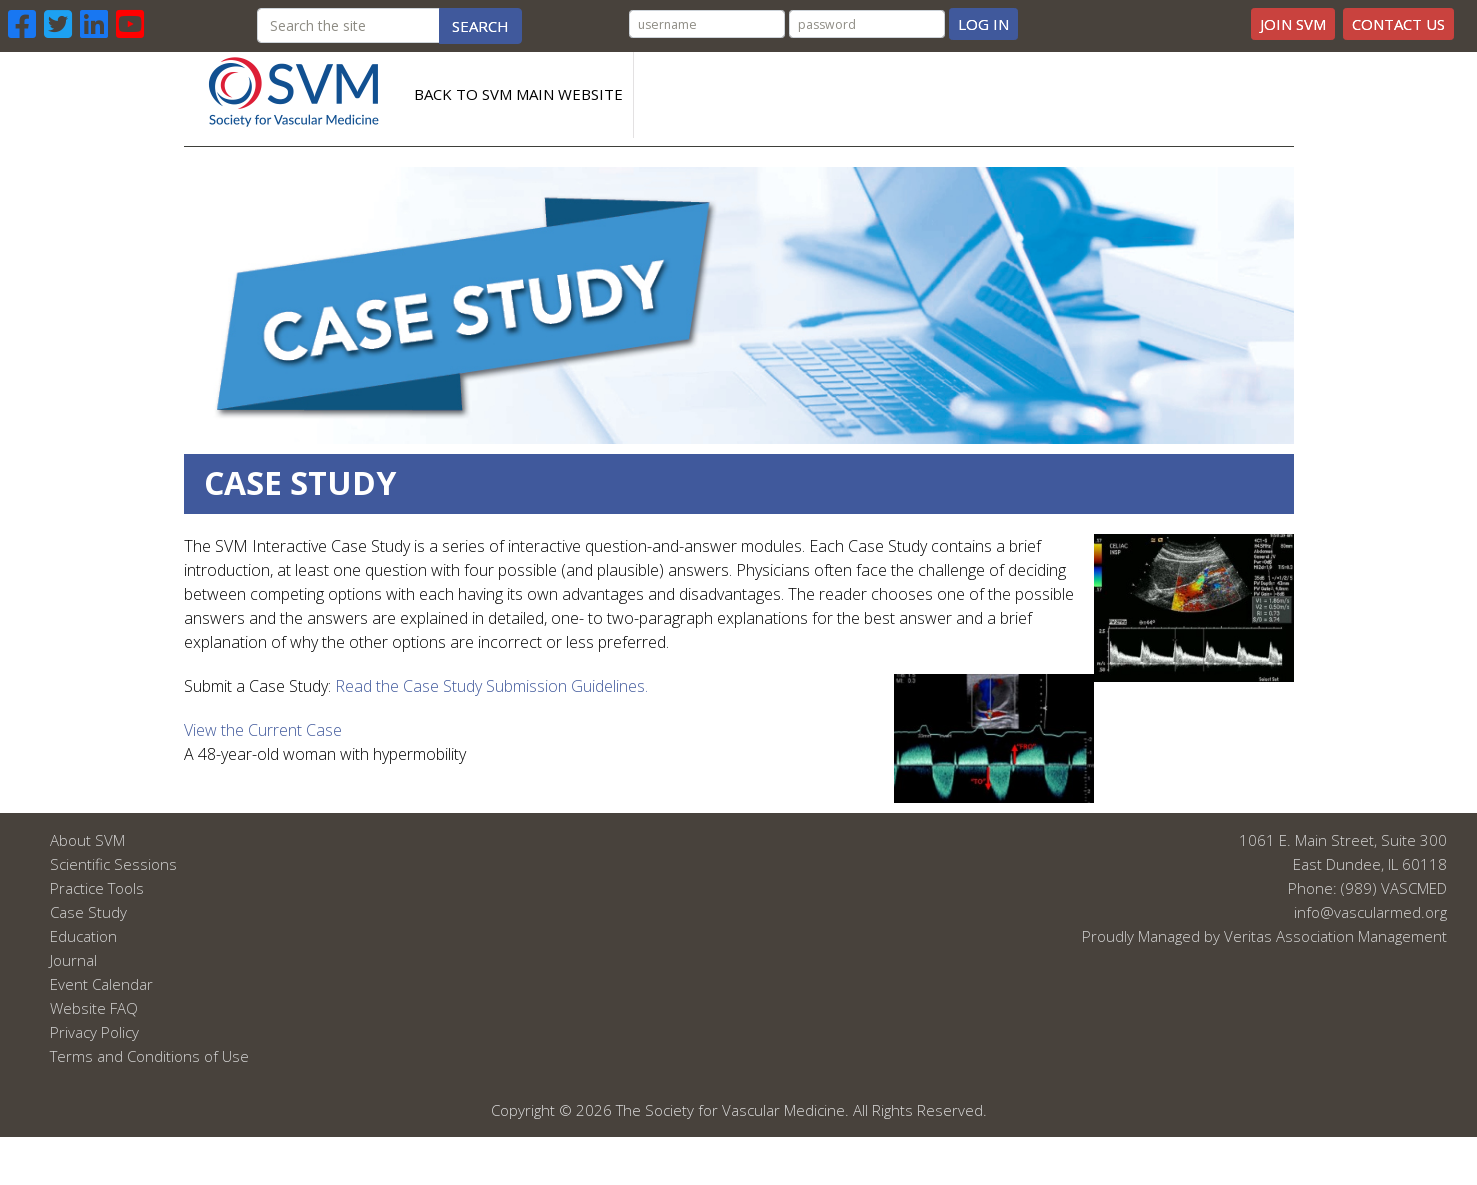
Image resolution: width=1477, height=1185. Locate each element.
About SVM (87, 840)
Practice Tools (97, 888)
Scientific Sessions (113, 864)
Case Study (88, 912)
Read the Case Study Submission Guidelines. (491, 686)
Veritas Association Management (1335, 936)
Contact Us (1398, 24)
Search (480, 26)
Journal (73, 960)
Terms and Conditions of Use (149, 1056)
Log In (983, 24)
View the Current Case (263, 730)
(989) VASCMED (1394, 888)
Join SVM (1293, 24)
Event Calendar (101, 984)
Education (83, 936)
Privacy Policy (94, 1032)
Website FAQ (94, 1008)
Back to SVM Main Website (518, 94)
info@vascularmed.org (1370, 912)
